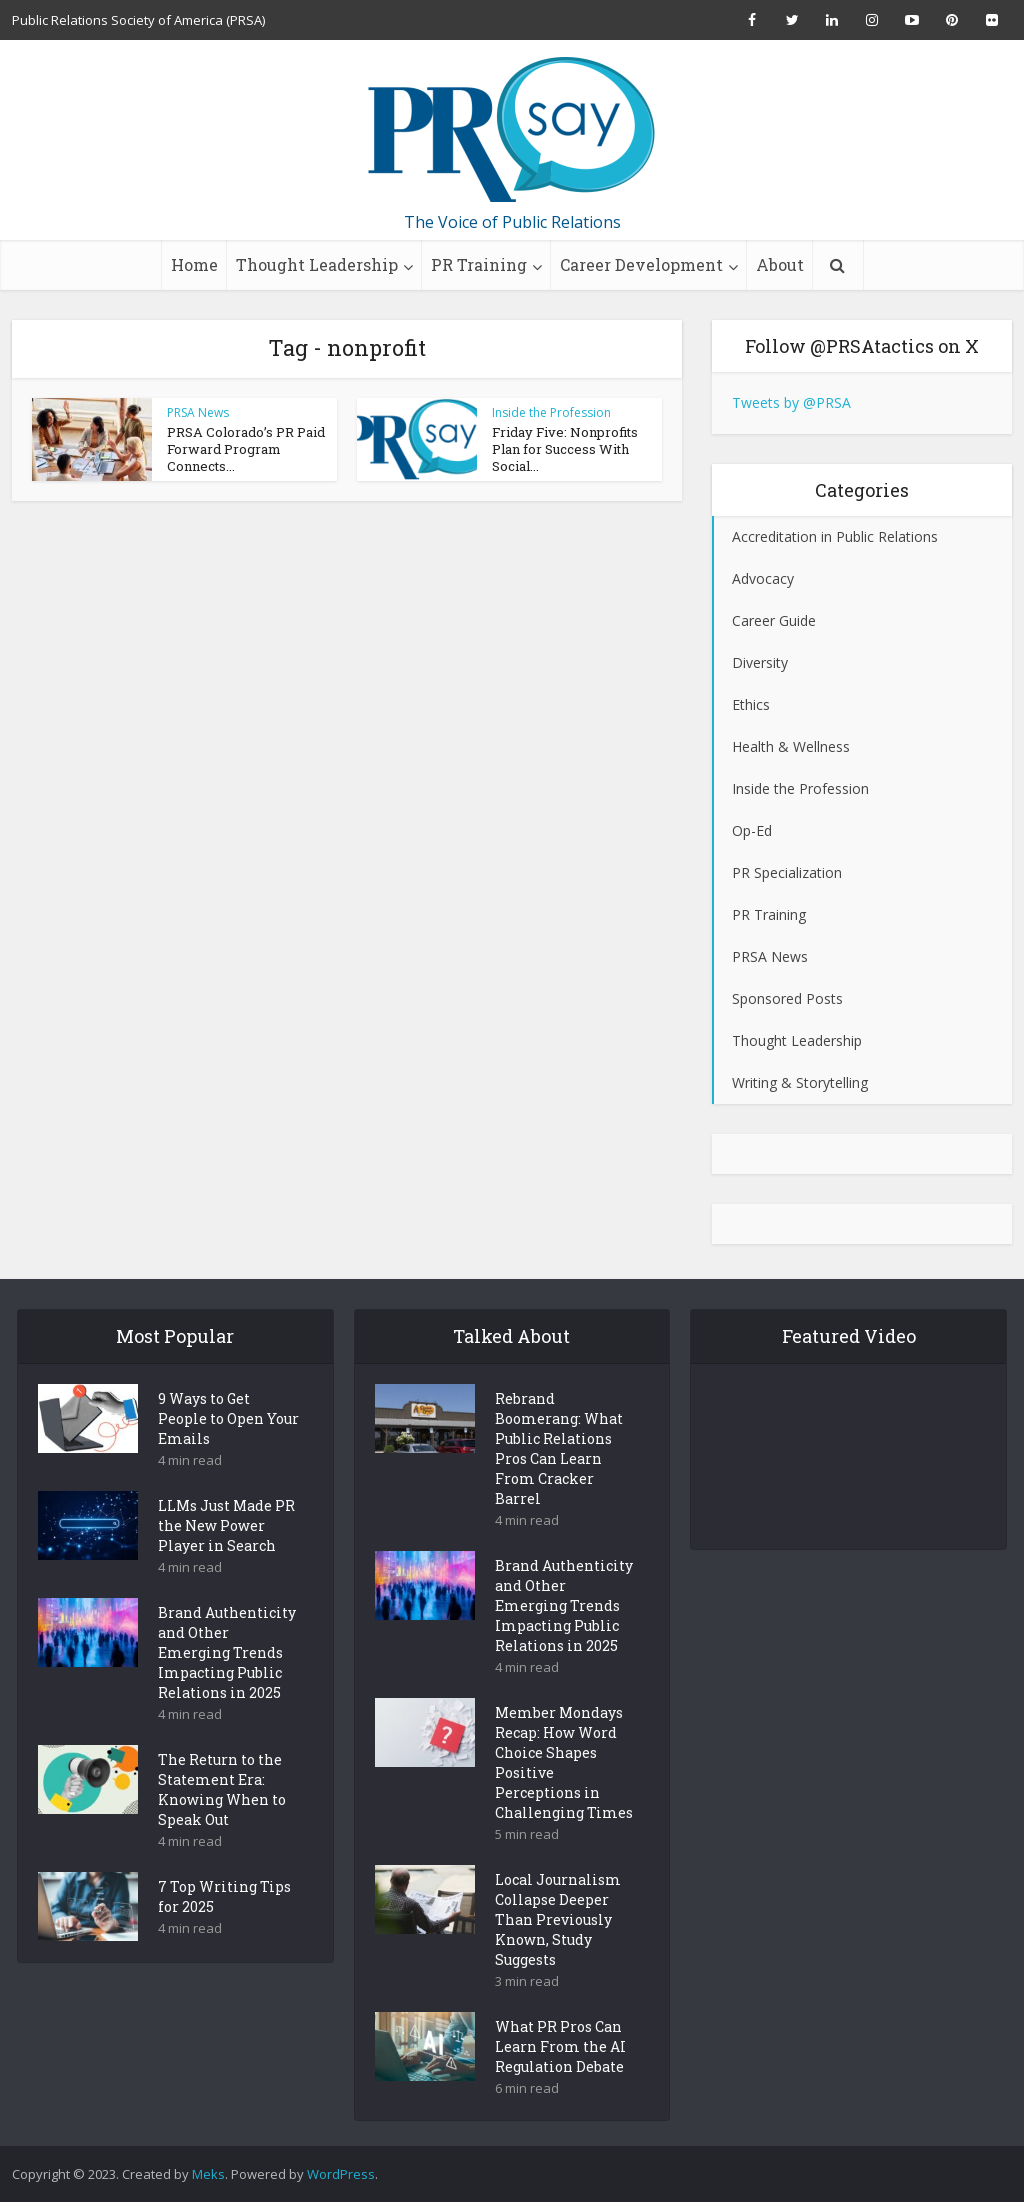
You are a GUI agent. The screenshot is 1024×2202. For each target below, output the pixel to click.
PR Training (479, 264)
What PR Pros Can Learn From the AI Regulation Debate (560, 2081)
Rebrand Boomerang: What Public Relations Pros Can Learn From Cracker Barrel (559, 1483)
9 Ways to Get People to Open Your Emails (228, 1453)
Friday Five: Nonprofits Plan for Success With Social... (565, 449)
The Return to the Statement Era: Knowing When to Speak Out (222, 1824)
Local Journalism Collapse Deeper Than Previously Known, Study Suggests (558, 1954)
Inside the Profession (551, 412)
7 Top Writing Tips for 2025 (224, 1931)
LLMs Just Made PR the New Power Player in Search (226, 1560)
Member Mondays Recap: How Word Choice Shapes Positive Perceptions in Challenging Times (564, 1797)
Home (194, 264)
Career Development (641, 264)
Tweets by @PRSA (791, 402)
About (780, 264)
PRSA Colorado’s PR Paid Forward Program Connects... (246, 449)
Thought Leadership (317, 264)
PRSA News (198, 412)
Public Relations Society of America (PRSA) (138, 20)
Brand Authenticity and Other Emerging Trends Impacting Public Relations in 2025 (227, 1687)
